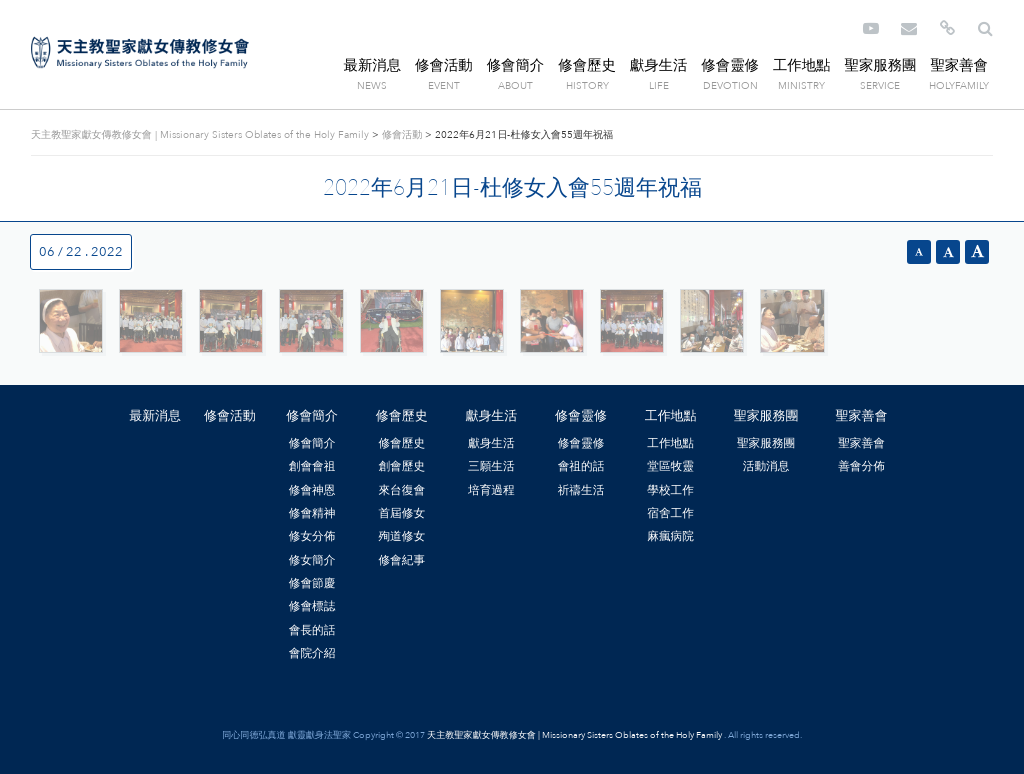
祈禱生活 (581, 490)
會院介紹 (312, 653)
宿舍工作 (670, 513)
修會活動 (444, 65)
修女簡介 (312, 560)
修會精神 (312, 513)
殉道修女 (401, 536)
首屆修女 (401, 513)
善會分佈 (861, 466)
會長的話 (312, 630)
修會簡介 (516, 65)
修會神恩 (312, 490)
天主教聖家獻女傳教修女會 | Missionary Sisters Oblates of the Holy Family (140, 53)
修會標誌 (312, 606)
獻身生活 (659, 65)
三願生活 (491, 466)
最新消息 (373, 65)
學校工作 (670, 490)
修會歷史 (587, 65)
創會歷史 (401, 466)
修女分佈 (312, 536)
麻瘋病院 (670, 536)
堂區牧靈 (670, 466)
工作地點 (802, 65)
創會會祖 (312, 466)
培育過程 (491, 490)
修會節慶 (312, 583)
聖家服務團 (880, 65)
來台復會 (401, 490)
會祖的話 (581, 466)
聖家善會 (959, 65)
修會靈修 (730, 65)
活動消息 (766, 466)
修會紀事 (401, 560)
